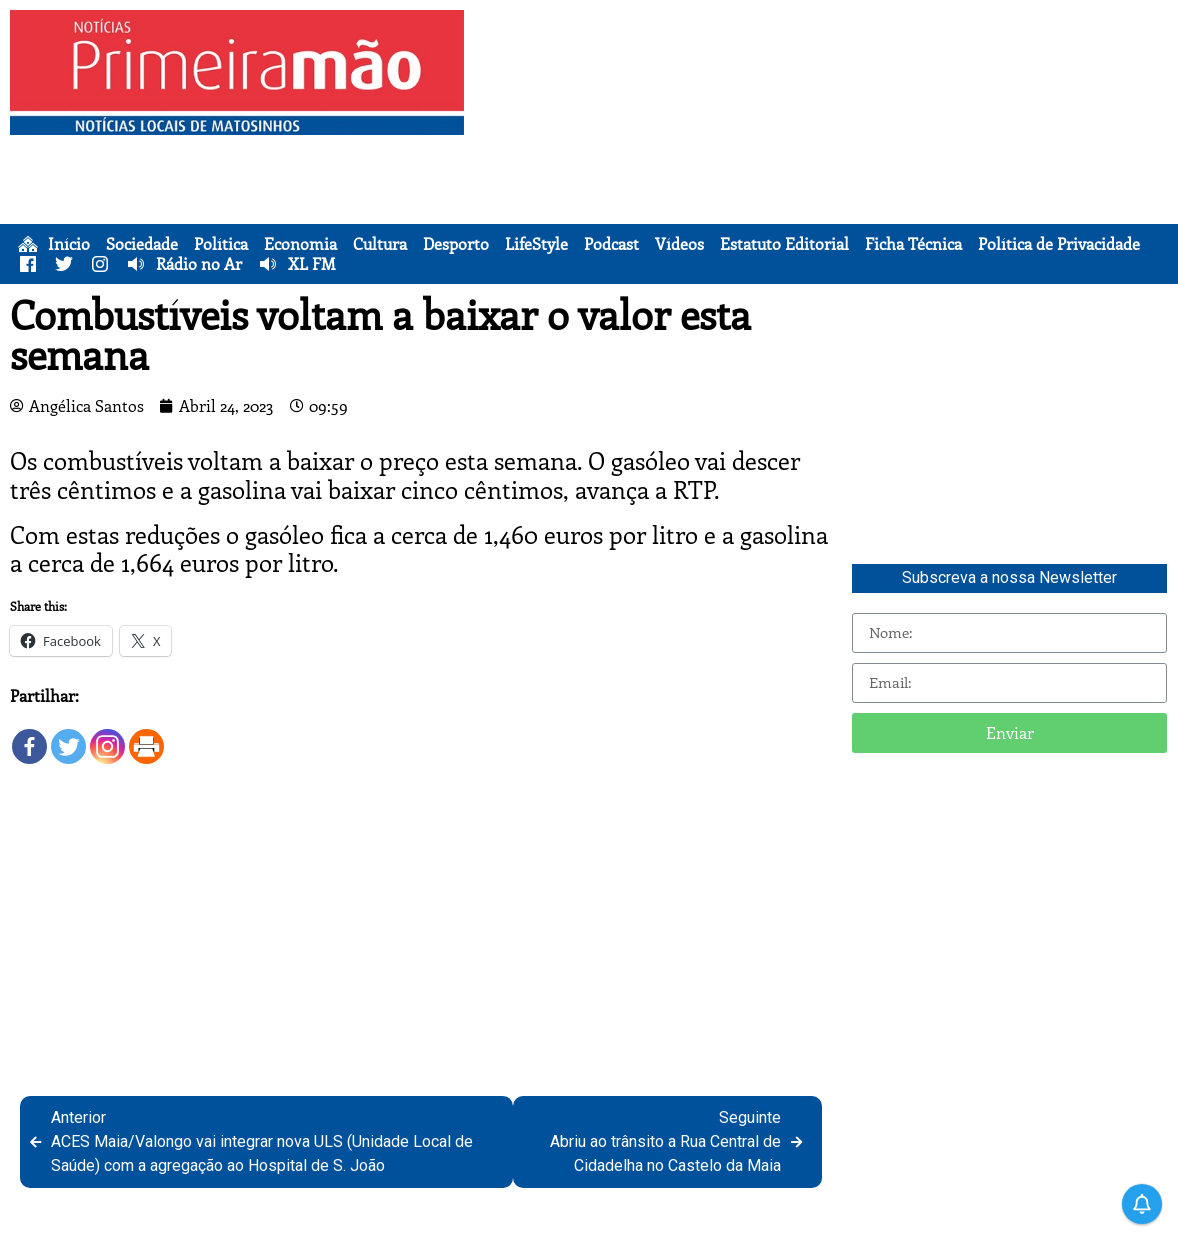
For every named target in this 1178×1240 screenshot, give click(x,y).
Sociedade (142, 244)
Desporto (456, 244)
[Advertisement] (826, 150)
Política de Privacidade (1059, 244)
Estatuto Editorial (784, 244)
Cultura (380, 244)
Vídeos (679, 244)
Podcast (611, 244)
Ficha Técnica (913, 244)
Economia (300, 244)
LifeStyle (536, 244)
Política (221, 244)
